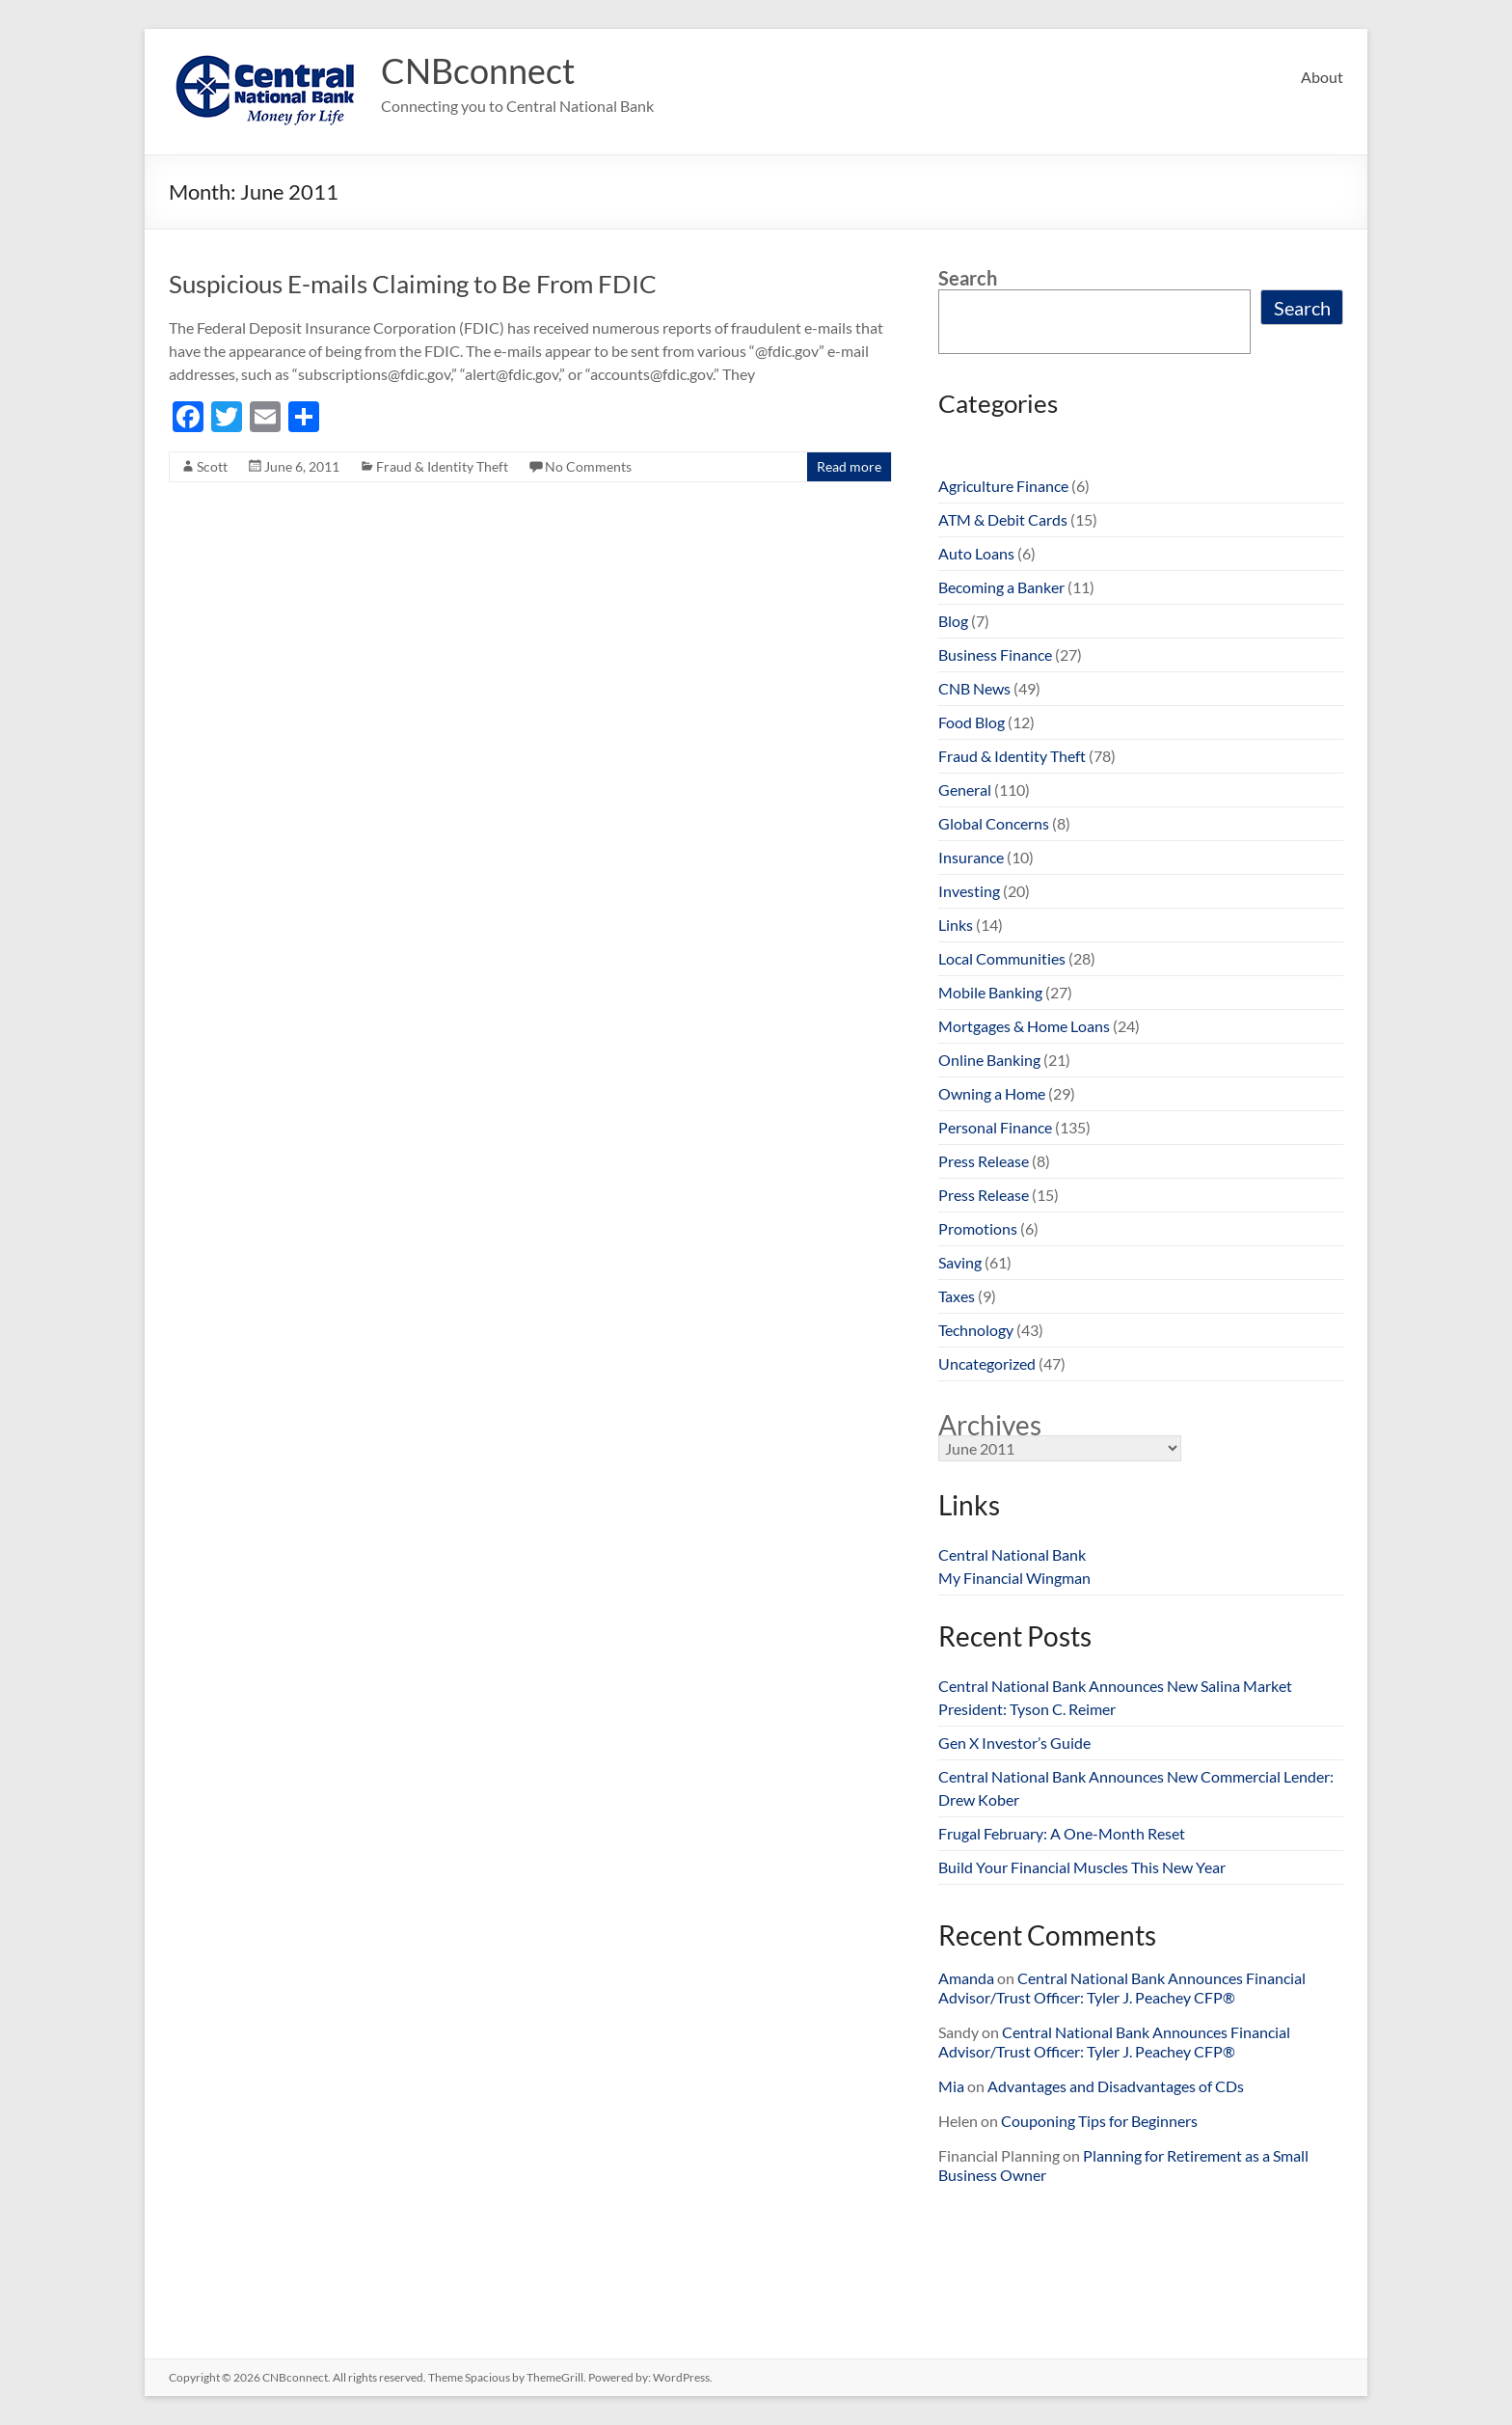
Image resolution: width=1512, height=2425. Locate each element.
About (1322, 77)
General (964, 789)
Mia (951, 2086)
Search (967, 277)
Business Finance (995, 654)
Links (955, 924)
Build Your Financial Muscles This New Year (1082, 1867)
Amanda (966, 1978)
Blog (953, 621)
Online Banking (989, 1059)
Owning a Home (991, 1093)
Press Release (983, 1161)
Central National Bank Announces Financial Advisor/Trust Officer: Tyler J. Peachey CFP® (1122, 1987)
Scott (212, 466)
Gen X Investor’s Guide (1014, 1742)
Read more (849, 466)
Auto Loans (976, 553)
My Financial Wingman (1014, 1577)
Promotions (977, 1228)
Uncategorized (987, 1363)
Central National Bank (1012, 1554)
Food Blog (971, 722)
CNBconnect (478, 70)
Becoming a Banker (1001, 587)
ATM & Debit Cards (1002, 519)
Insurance (971, 857)
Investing (969, 891)
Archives (989, 1424)
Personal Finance (995, 1127)
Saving (960, 1262)
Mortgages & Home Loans (1024, 1026)
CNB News (974, 688)
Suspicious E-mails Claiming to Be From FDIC (413, 283)
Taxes (956, 1296)
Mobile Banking (990, 992)
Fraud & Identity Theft (442, 466)
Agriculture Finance (1003, 486)
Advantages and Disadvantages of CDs (1115, 2086)
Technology (975, 1330)
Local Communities (1002, 958)
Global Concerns (993, 823)
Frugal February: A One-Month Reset (1061, 1833)
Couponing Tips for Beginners (1099, 2121)
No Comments (588, 466)
